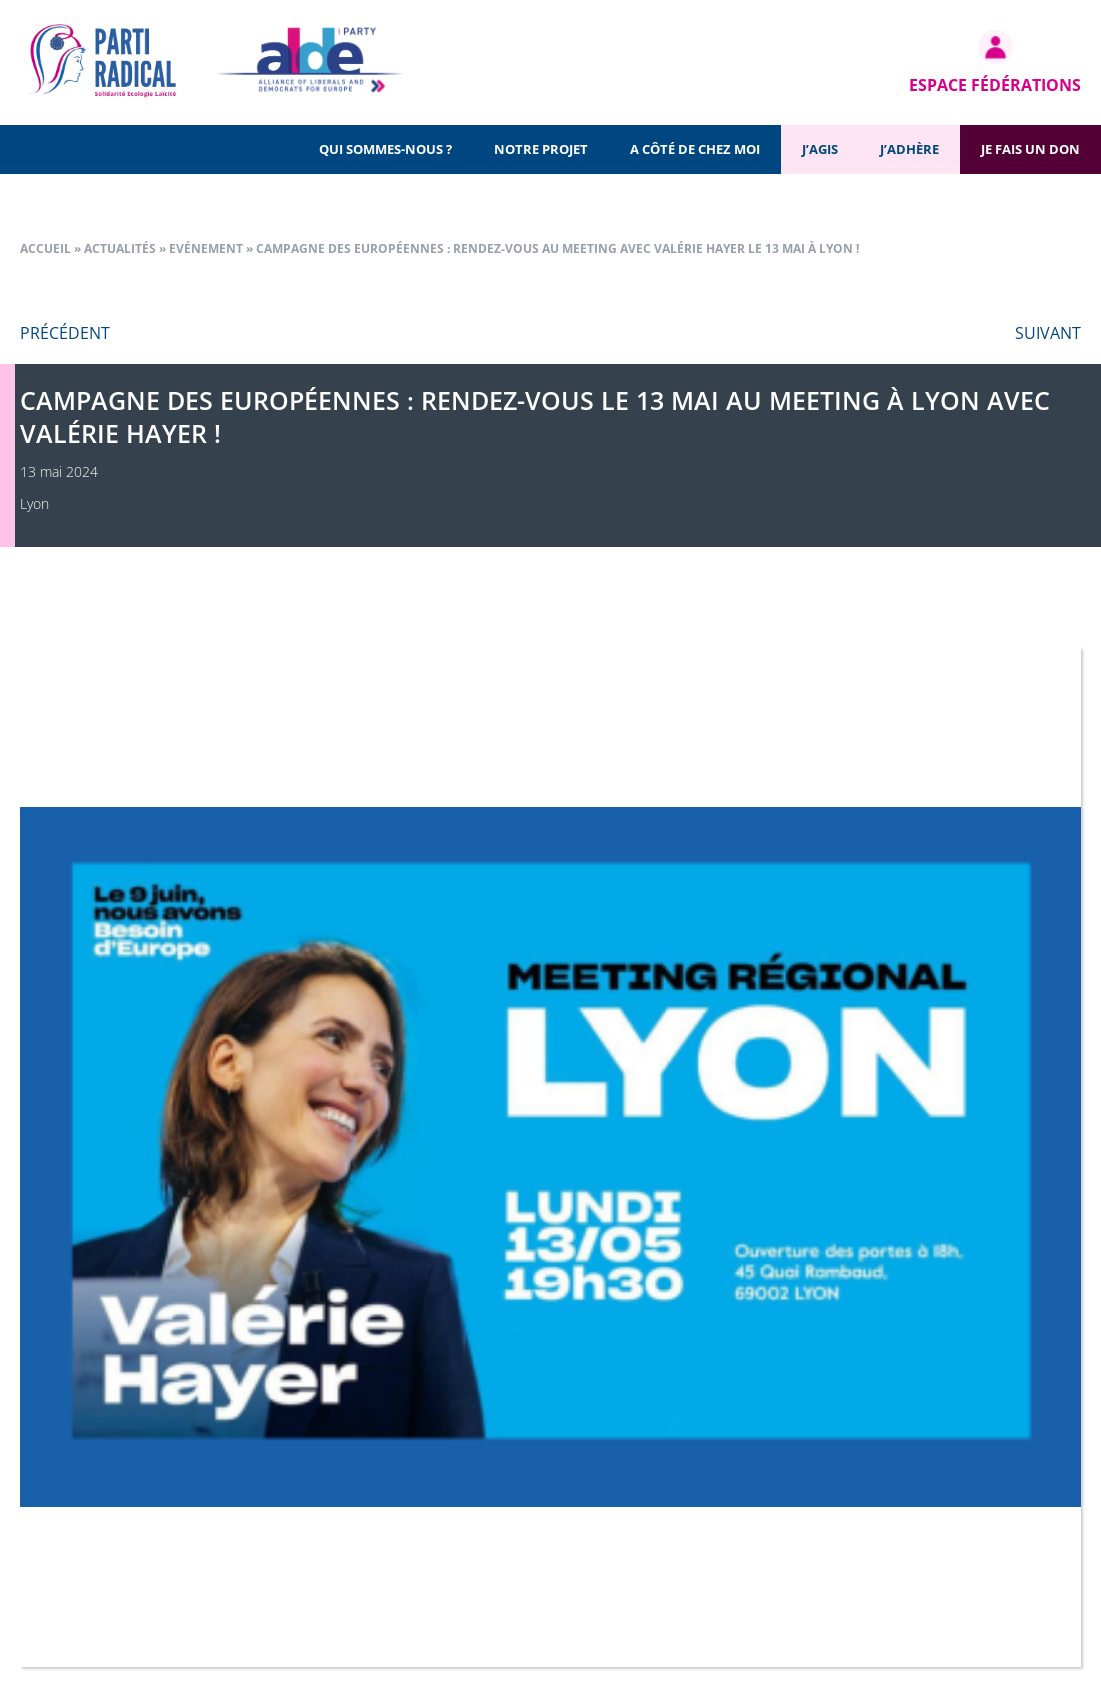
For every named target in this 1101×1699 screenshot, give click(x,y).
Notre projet (541, 149)
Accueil (45, 248)
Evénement (206, 248)
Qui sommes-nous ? (385, 149)
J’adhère (909, 149)
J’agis (820, 149)
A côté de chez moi (695, 149)
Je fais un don (1030, 149)
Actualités (120, 248)
